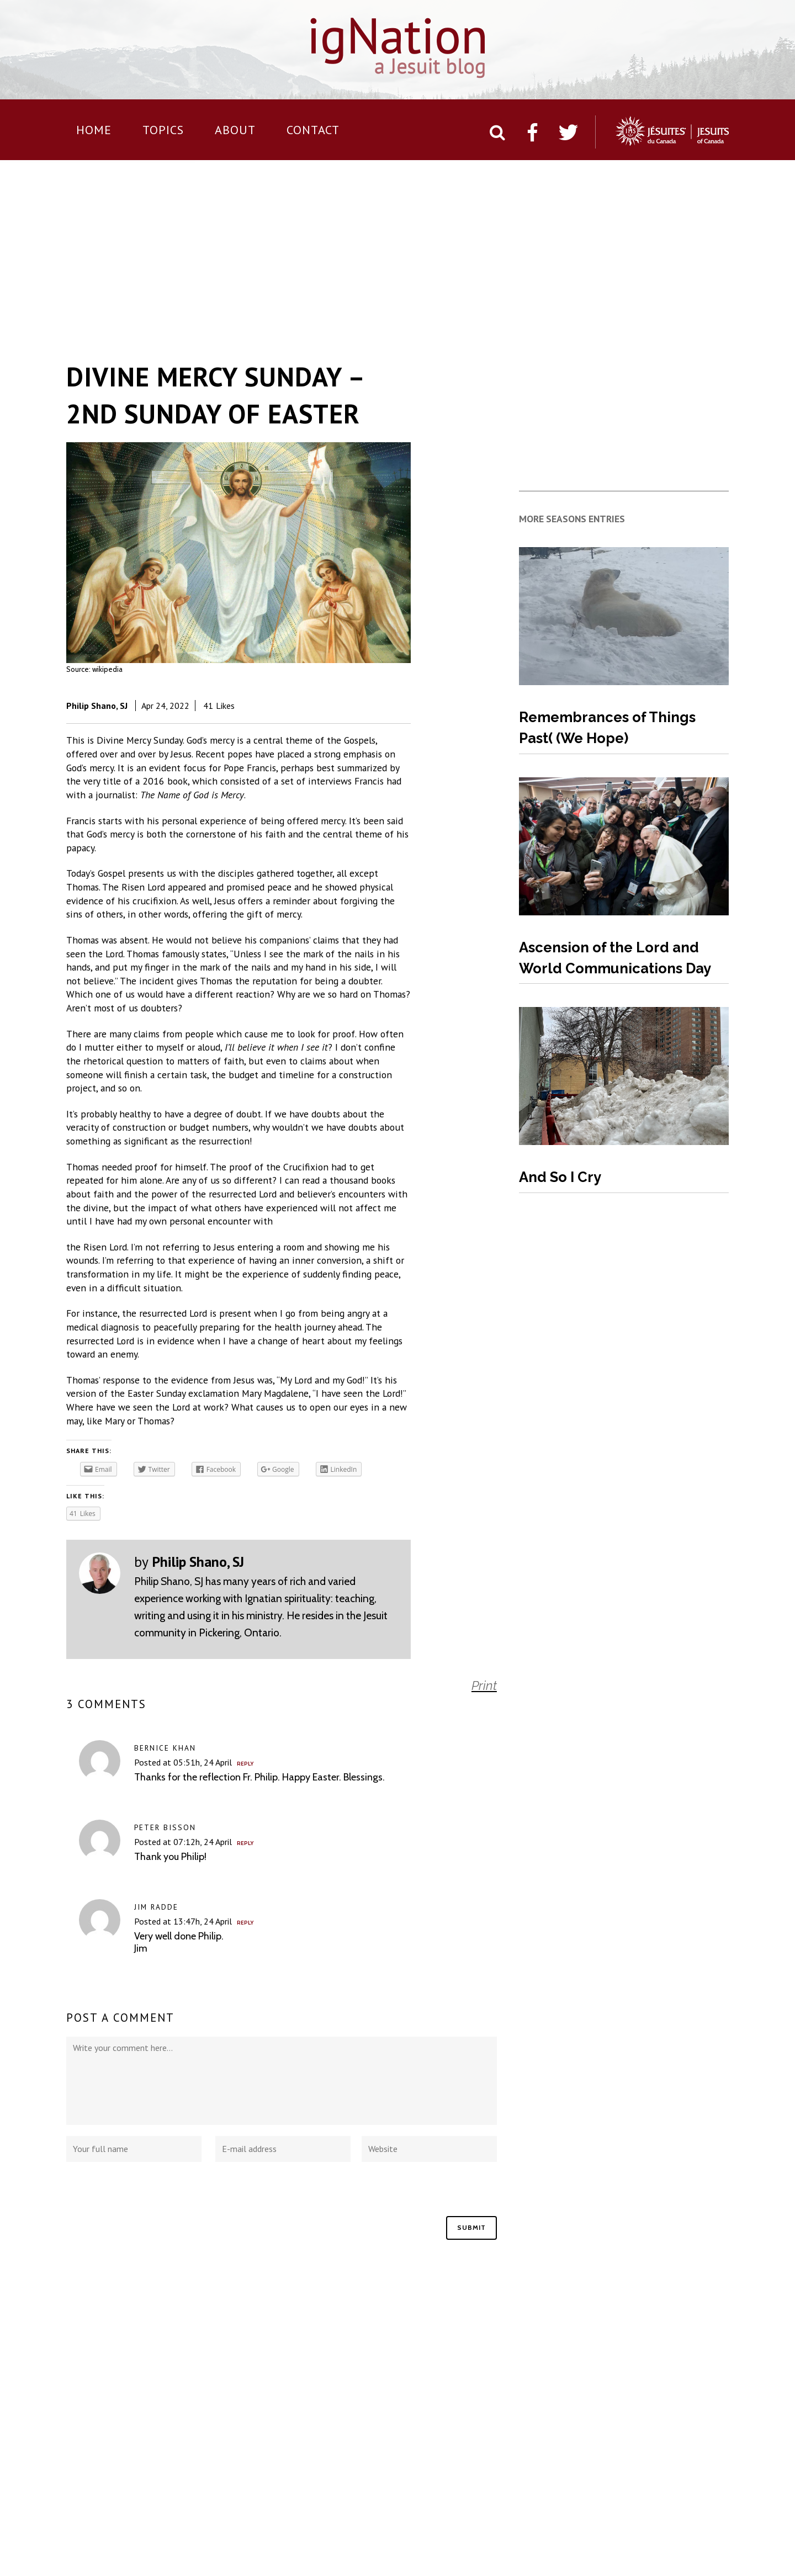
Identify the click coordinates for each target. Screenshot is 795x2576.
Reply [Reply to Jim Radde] (245, 1923)
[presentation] (150, 2194)
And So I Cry (560, 1177)
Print (484, 1685)
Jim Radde (156, 1907)
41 (219, 705)
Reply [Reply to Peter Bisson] (245, 1843)
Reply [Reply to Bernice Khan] (245, 1764)
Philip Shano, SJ (97, 705)
